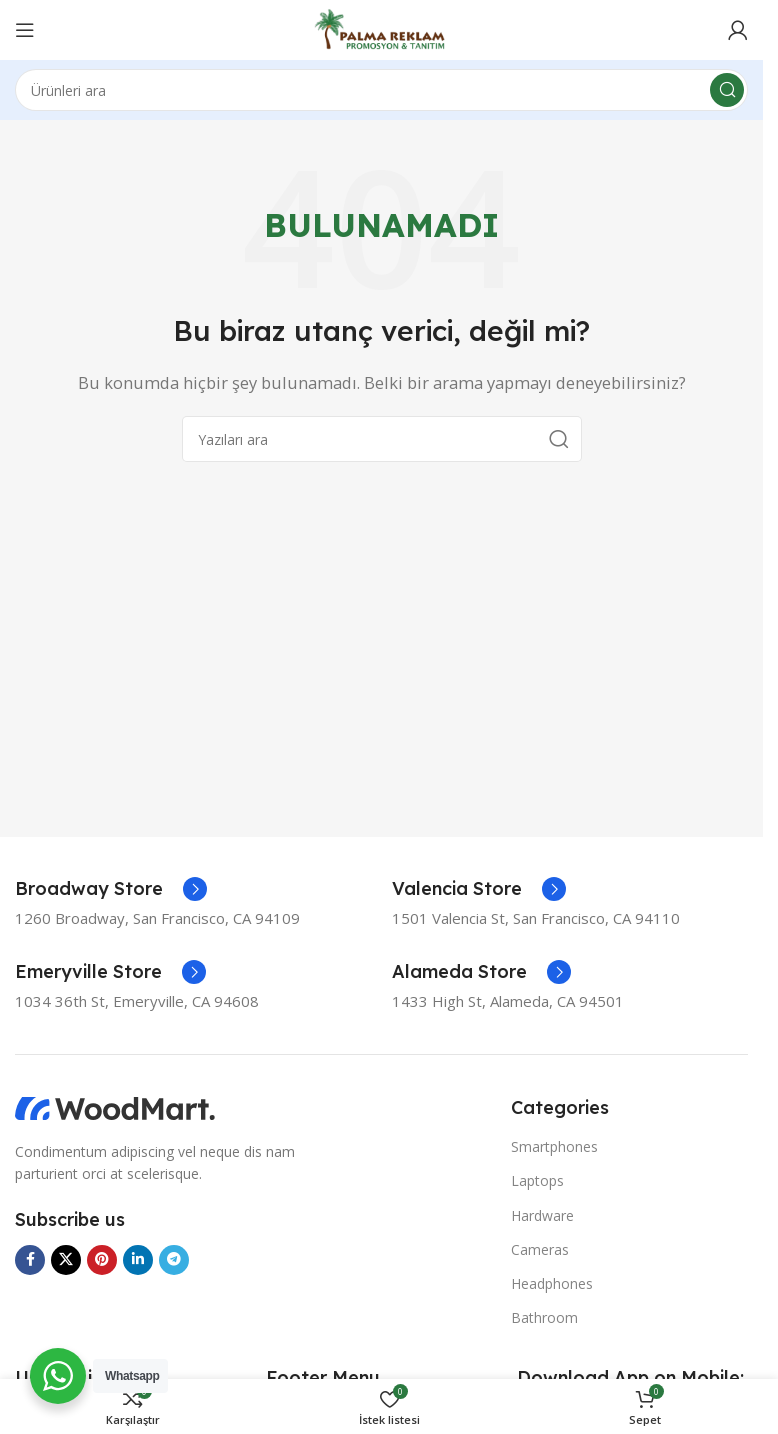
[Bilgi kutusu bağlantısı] (111, 889)
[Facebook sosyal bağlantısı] (30, 1260)
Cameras (540, 1249)
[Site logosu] (381, 28)
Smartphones (554, 1146)
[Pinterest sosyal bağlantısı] (102, 1260)
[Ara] (381, 90)
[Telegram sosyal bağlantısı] (174, 1260)
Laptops (537, 1180)
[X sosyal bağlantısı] (66, 1260)
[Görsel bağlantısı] (115, 1107)
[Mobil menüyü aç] (25, 30)
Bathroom (544, 1317)
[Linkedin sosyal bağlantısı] (138, 1260)
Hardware (542, 1215)
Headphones (552, 1283)
